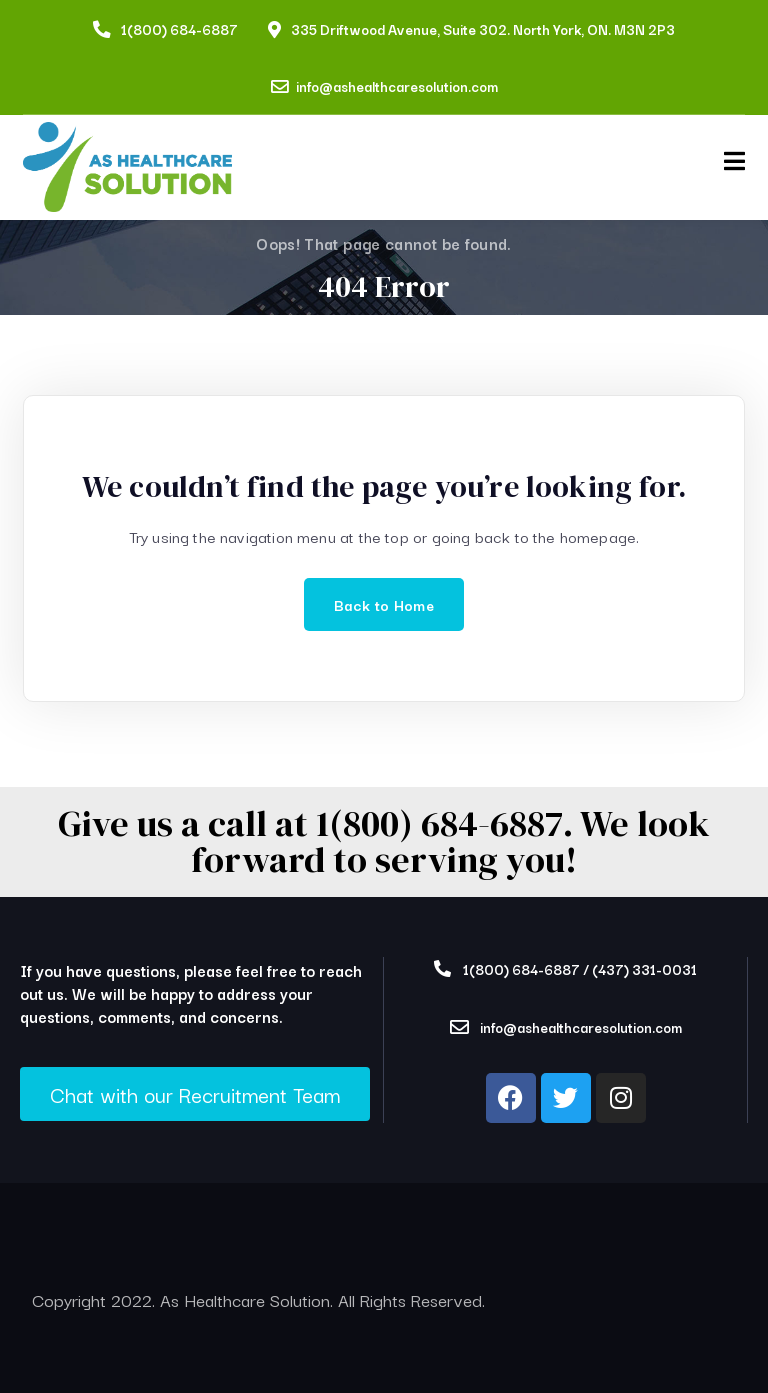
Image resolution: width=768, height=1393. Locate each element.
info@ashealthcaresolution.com (397, 86)
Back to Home (384, 604)
